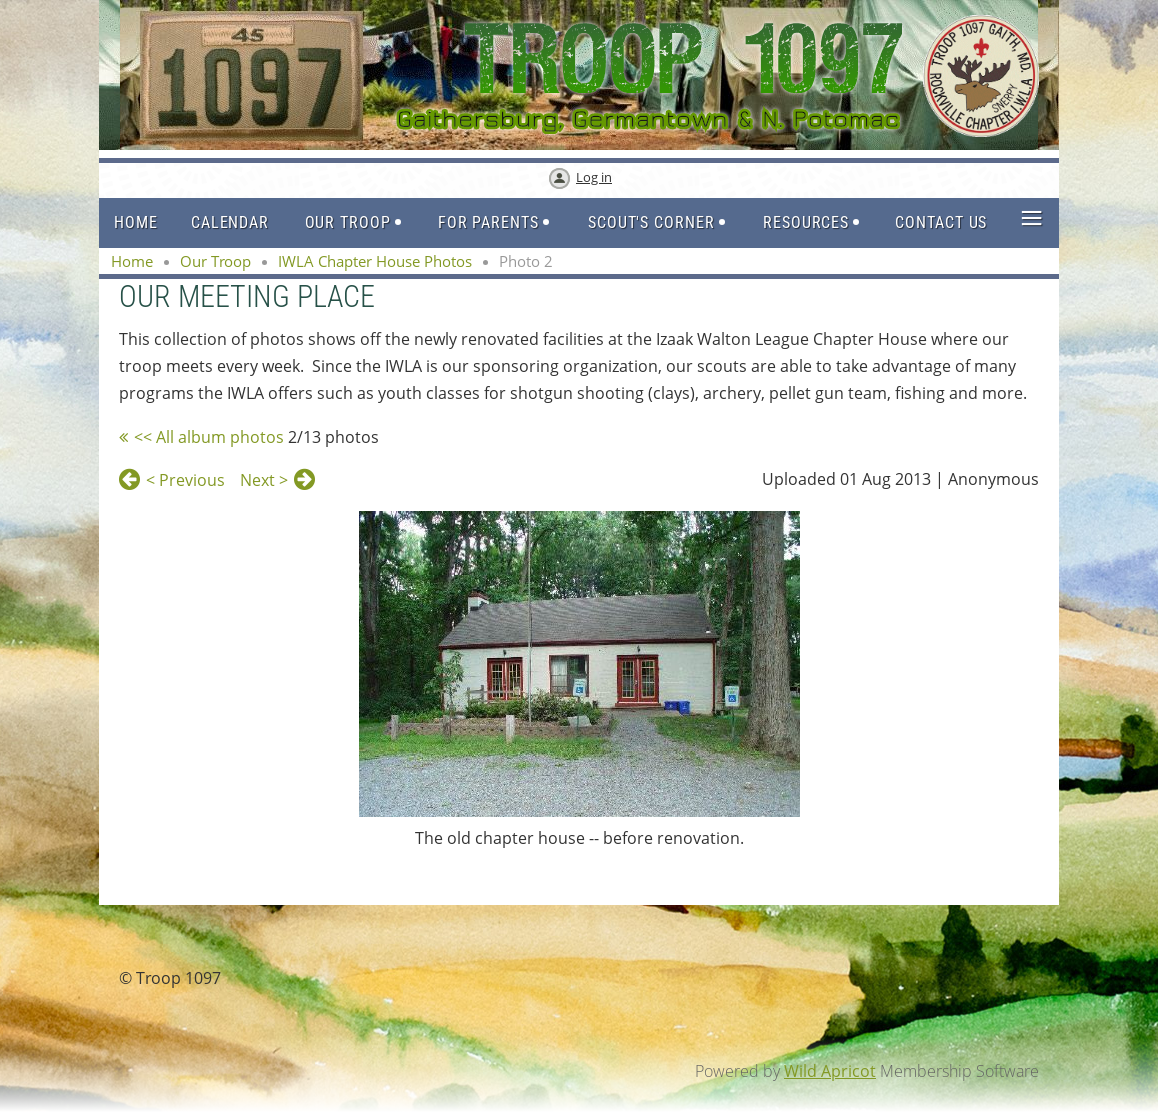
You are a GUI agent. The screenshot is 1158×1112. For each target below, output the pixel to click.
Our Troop (215, 261)
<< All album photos (209, 437)
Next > (264, 480)
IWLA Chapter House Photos (375, 261)
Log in (594, 177)
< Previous (185, 480)
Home (132, 261)
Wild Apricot (830, 1071)
